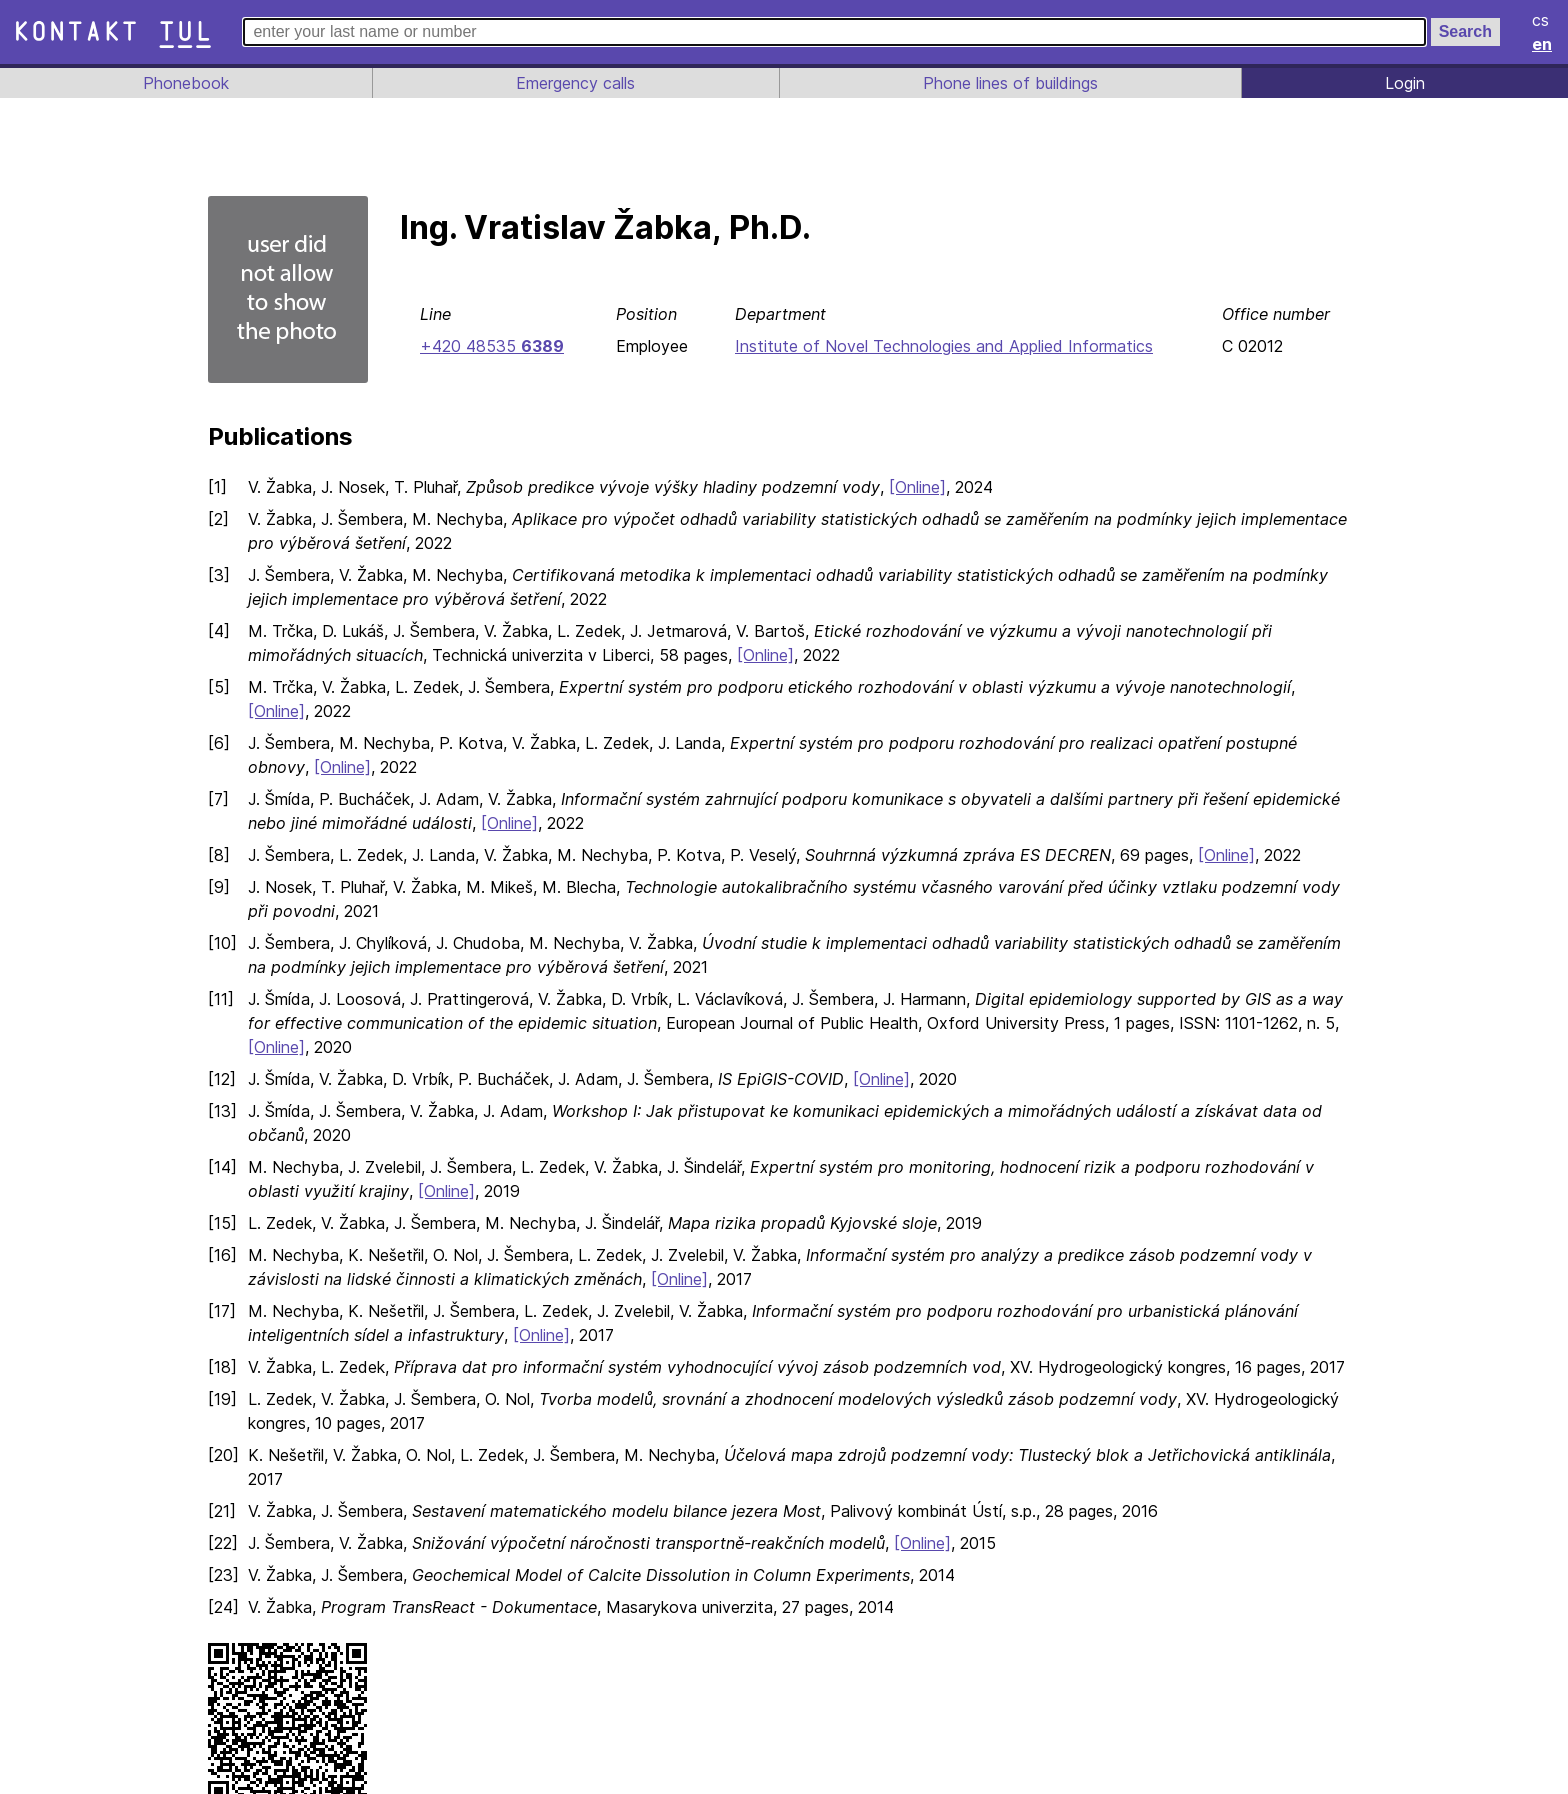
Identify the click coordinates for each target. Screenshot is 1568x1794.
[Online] (921, 487)
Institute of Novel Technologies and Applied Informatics (943, 346)
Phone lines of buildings (1010, 83)
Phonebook (185, 83)
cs (1542, 20)
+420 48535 (490, 346)
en (1543, 44)
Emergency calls (574, 83)
